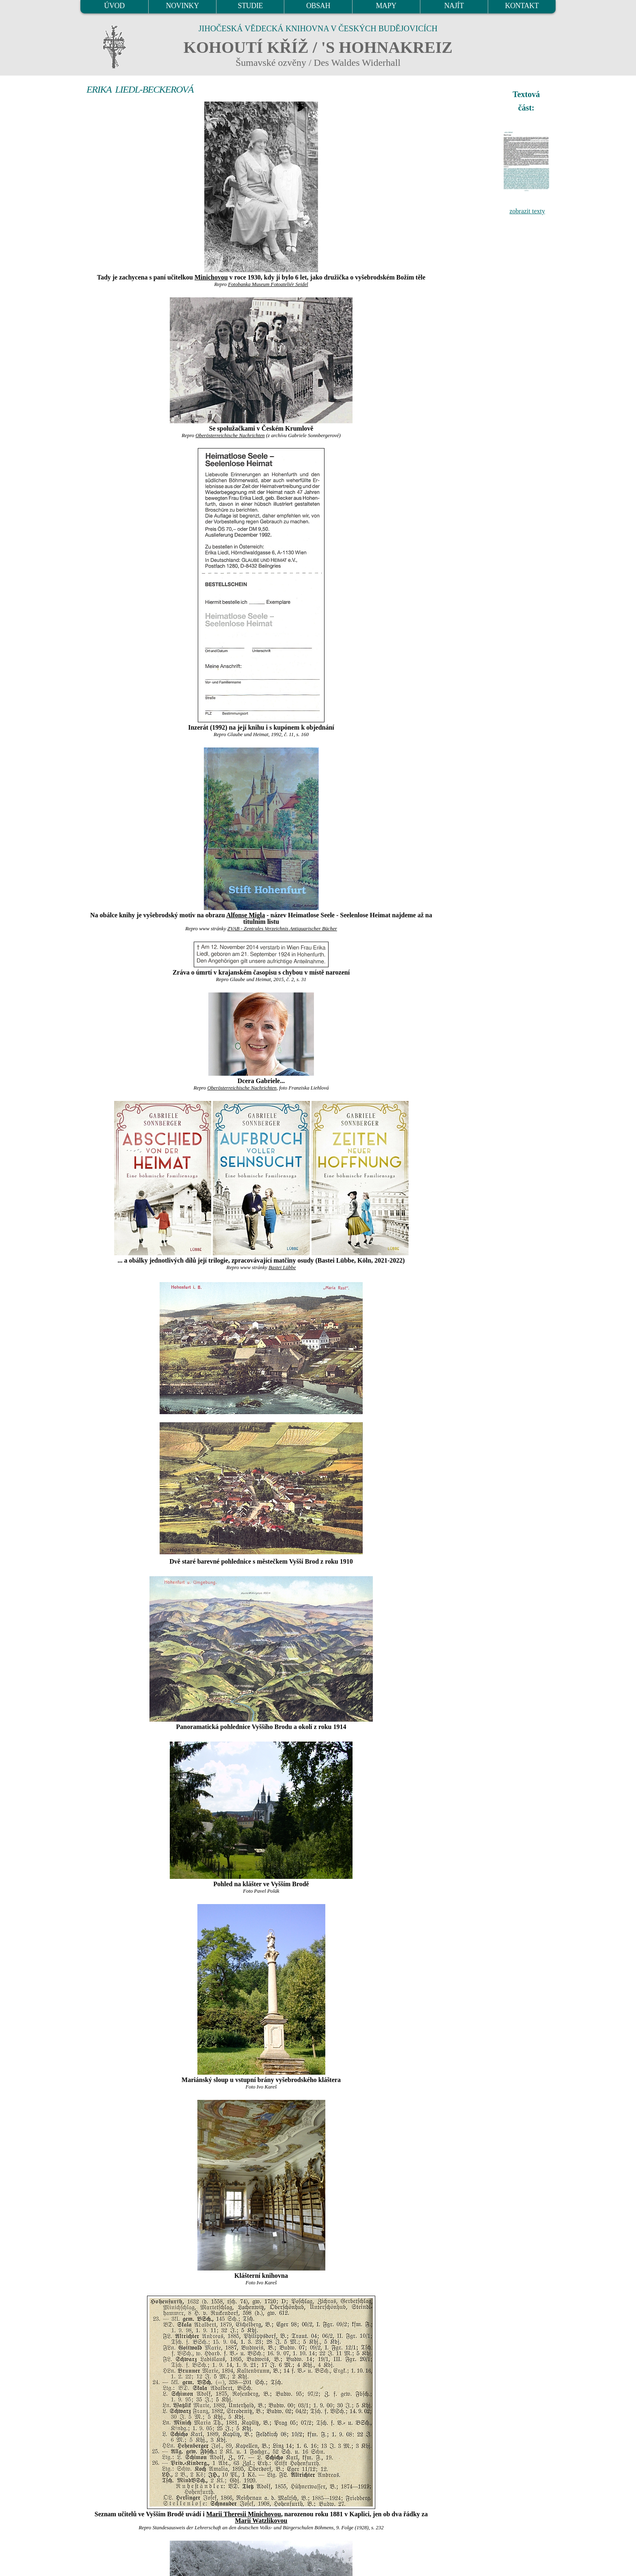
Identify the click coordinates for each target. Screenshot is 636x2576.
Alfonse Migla (245, 915)
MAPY (386, 6)
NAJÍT (454, 6)
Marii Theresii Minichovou (243, 2514)
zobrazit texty (527, 211)
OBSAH (318, 6)
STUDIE (250, 6)
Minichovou (211, 277)
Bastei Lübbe (282, 1267)
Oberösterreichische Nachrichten (229, 435)
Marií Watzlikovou (261, 2520)
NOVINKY (182, 6)
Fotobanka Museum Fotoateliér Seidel (268, 284)
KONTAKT (522, 6)
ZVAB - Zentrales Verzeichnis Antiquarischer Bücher (282, 929)
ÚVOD (114, 6)
